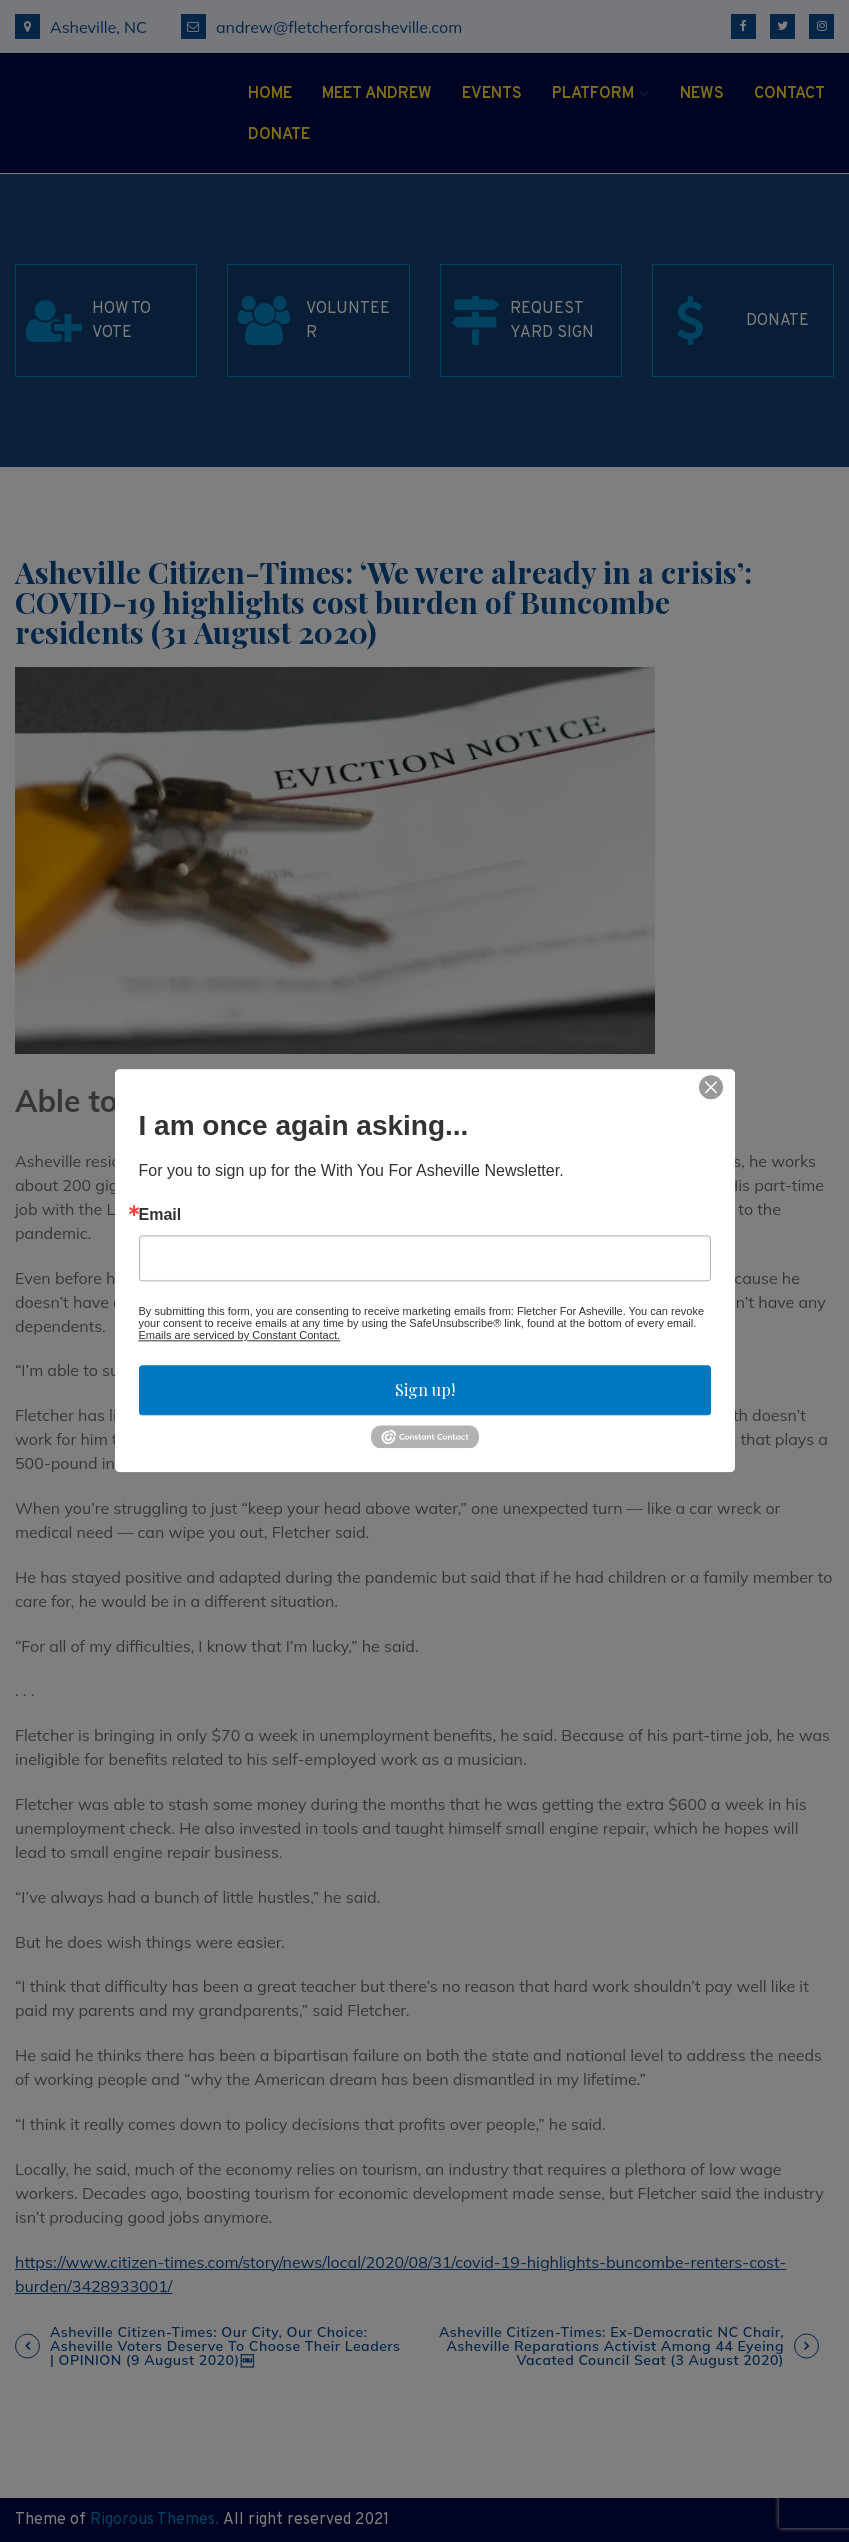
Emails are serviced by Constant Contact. (240, 1335)
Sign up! (425, 1389)
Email (160, 1215)
